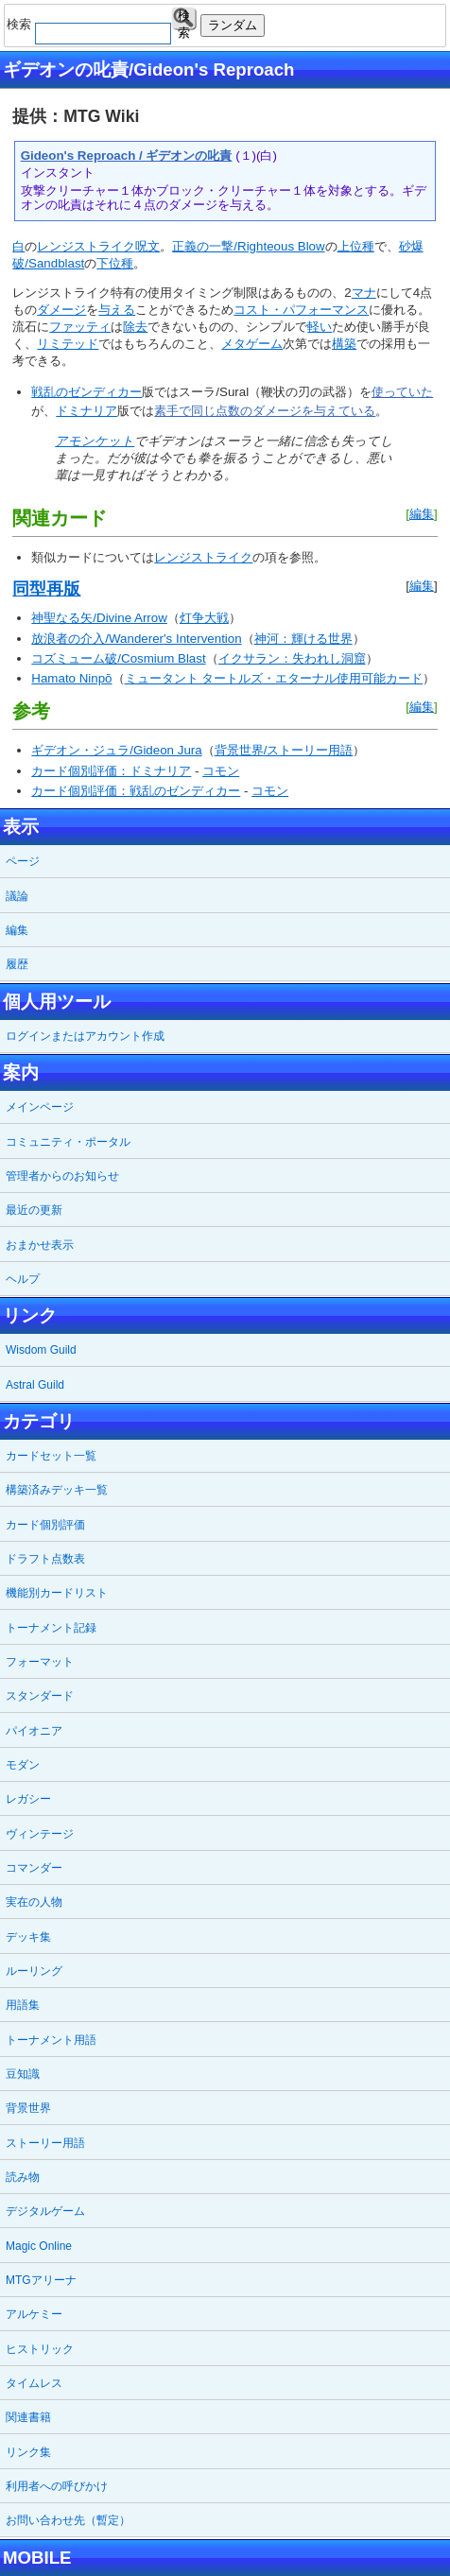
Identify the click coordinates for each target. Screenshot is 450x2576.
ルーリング (34, 1971)
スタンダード (40, 1696)
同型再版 (46, 588)
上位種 (356, 246)
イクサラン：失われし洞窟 (292, 658)
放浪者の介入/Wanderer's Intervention (136, 638)
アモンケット (94, 441)
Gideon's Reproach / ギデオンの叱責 (127, 155)
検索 (184, 19)
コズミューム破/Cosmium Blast (118, 658)
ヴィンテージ (40, 1834)
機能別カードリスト (57, 1592)
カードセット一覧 (51, 1455)
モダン (23, 1765)
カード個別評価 (45, 1524)
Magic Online (39, 2246)
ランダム (232, 25)
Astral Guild (35, 1385)
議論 (17, 896)
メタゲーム (252, 344)
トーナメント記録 (51, 1627)
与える (116, 310)
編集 (421, 514)
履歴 (17, 964)
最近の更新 (34, 1210)
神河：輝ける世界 (303, 638)
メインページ (40, 1107)
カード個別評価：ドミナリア (111, 771)
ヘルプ (23, 1279)
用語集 (23, 2005)
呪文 (147, 246)
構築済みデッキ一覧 (57, 1489)
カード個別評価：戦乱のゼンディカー (135, 791)
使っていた (402, 392)
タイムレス (34, 2383)
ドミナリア (86, 411)
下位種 (114, 263)
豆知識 (23, 2074)
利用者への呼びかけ (57, 2486)
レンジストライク (86, 246)
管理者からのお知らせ (62, 1176)
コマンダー (34, 1868)
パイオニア (34, 1731)
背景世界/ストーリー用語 (284, 750)
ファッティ (80, 327)
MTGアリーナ (41, 2280)
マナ (364, 292)
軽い (319, 327)
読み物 (23, 2177)
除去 (135, 327)
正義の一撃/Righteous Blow (248, 246)
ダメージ (61, 310)
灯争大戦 (204, 618)
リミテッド (67, 344)
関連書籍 (28, 2417)
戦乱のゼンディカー (86, 392)
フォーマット (40, 1661)
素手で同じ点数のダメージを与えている (264, 411)
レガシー (28, 1799)
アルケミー (34, 2314)
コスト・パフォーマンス (301, 310)
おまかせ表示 (40, 1245)
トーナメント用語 (51, 2040)
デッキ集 (28, 1937)
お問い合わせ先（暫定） (68, 2520)
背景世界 (28, 2108)
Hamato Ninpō (71, 678)
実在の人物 (34, 1902)
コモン (220, 771)
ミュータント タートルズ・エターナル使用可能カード (274, 678)
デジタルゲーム (45, 2211)
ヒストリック (40, 2349)
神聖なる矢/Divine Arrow (99, 618)
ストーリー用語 (45, 2143)
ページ (23, 861)
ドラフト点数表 (45, 1558)
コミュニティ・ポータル (68, 1142)
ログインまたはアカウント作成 (85, 1036)
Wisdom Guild (41, 1350)
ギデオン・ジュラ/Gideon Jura (116, 750)
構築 (344, 344)
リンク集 (28, 2452)
